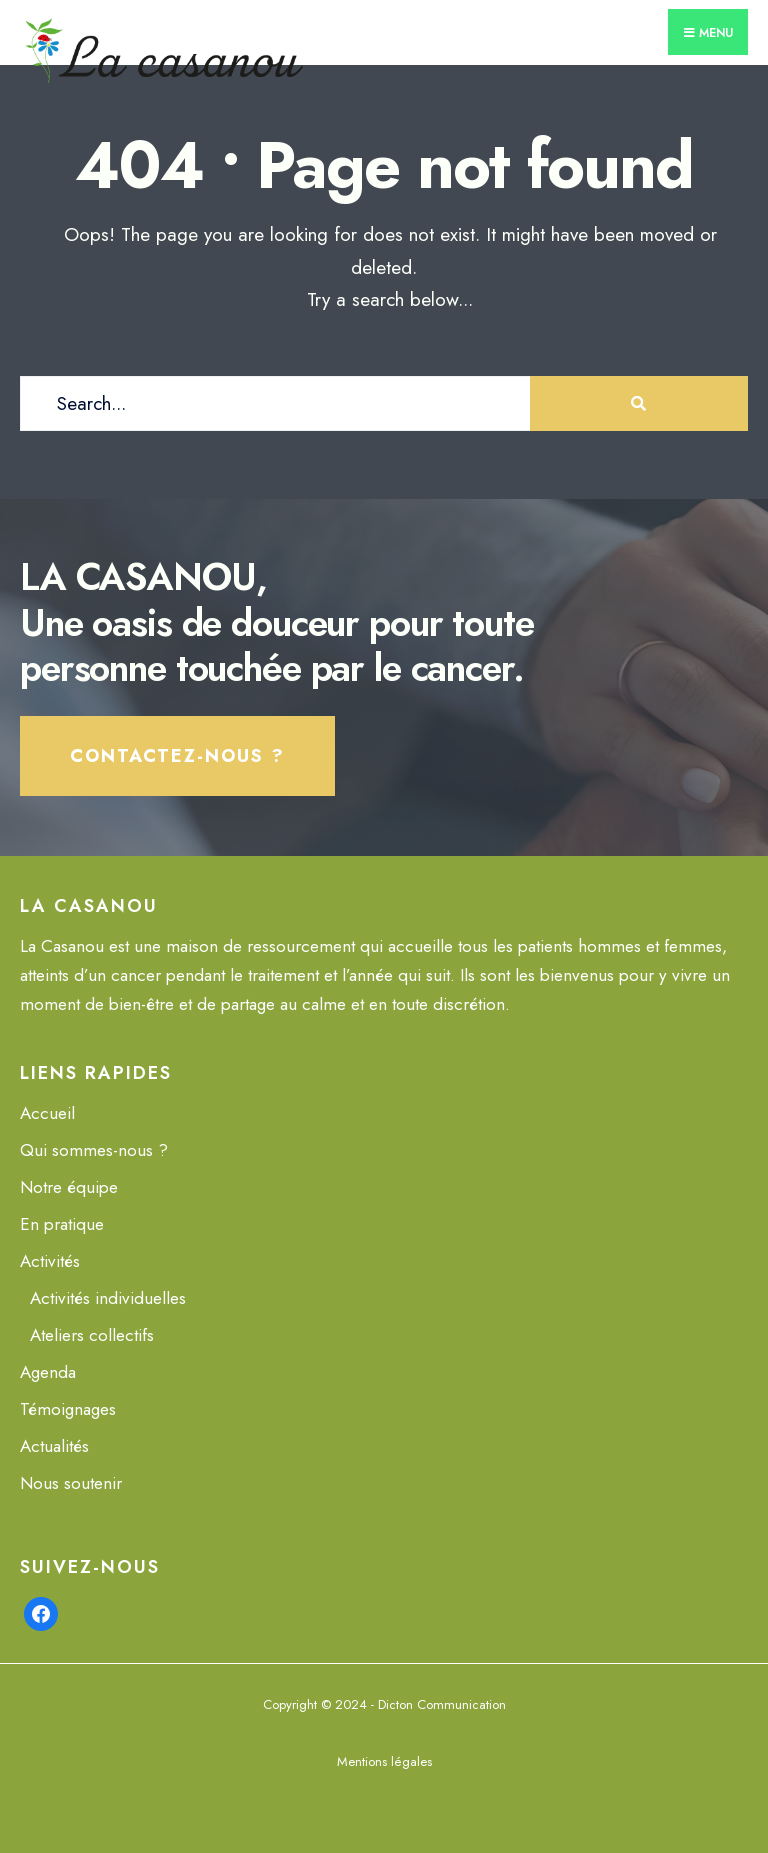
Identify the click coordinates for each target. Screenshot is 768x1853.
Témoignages (68, 1409)
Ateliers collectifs (92, 1335)
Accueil (47, 1113)
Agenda (48, 1372)
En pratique (62, 1224)
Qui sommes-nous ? (94, 1150)
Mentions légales (384, 1761)
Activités (50, 1261)
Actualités (54, 1446)
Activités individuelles (108, 1298)
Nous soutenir (71, 1483)
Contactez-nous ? (177, 756)
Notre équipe (69, 1187)
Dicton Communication (442, 1704)
